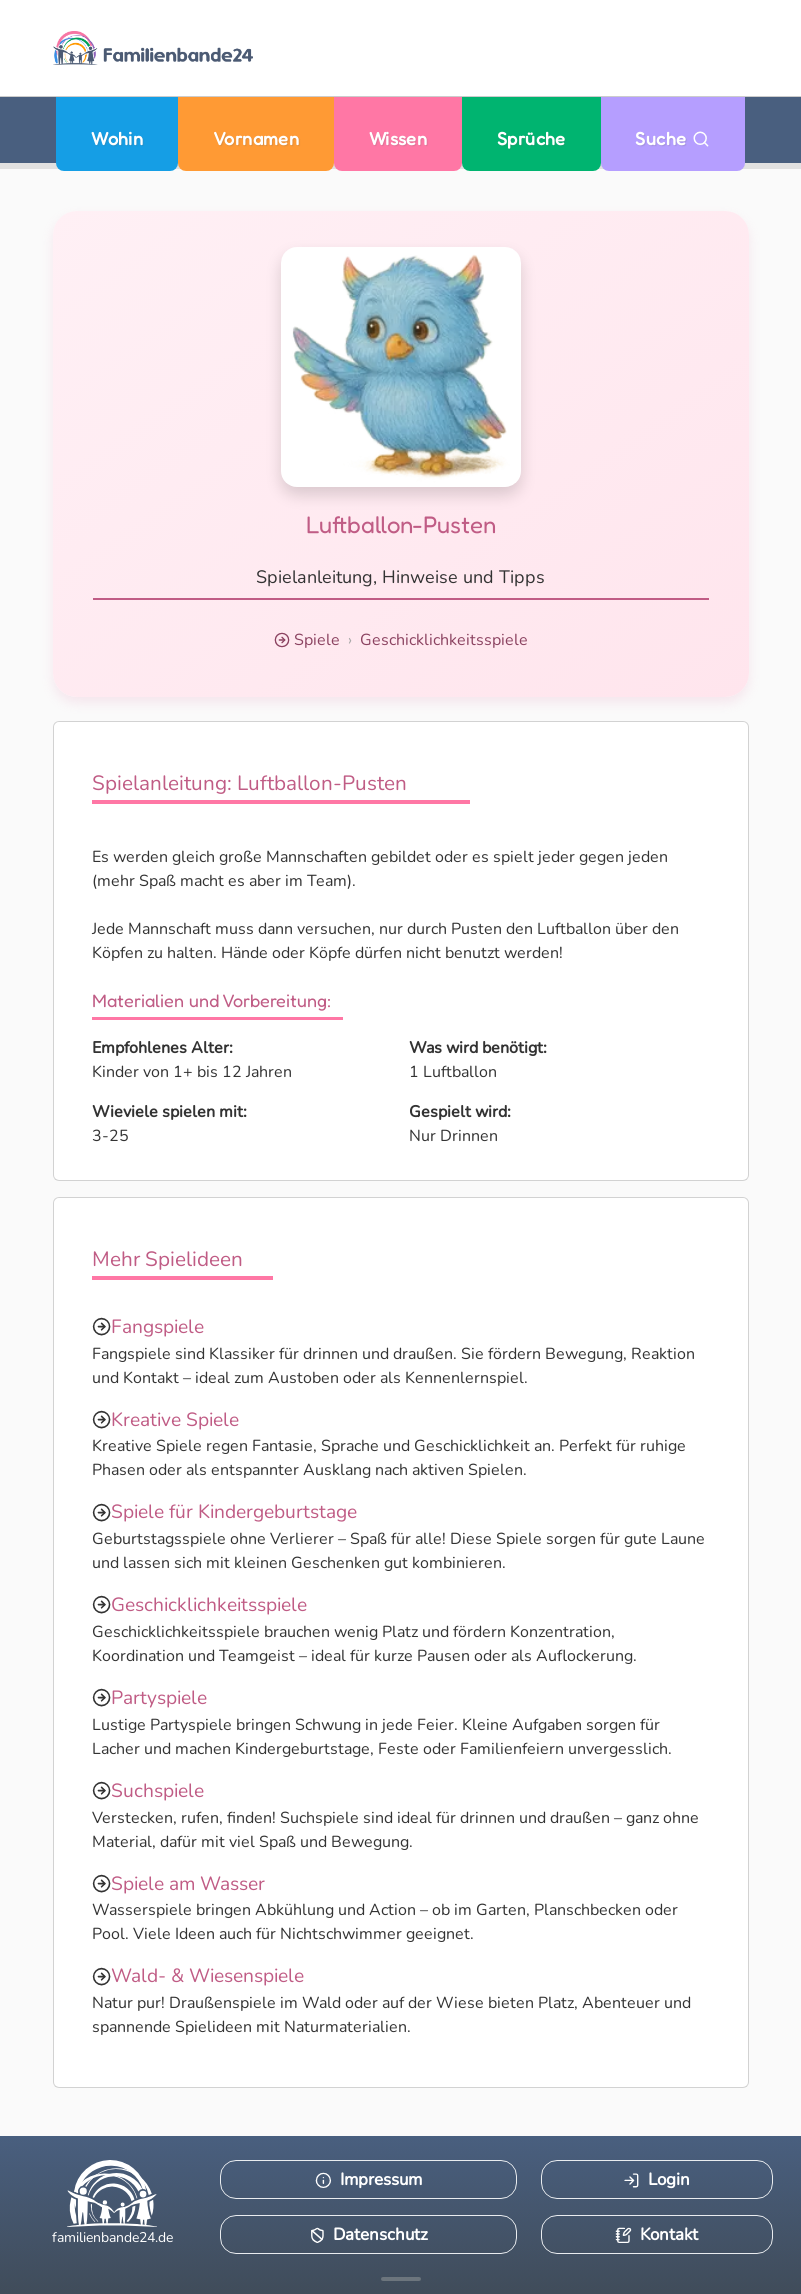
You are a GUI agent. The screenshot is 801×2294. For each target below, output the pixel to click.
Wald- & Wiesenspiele (207, 1976)
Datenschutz (369, 2234)
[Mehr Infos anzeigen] (401, 2279)
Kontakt (656, 2234)
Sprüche (531, 138)
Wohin (117, 138)
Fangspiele (157, 1327)
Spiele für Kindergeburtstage (234, 1512)
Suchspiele (157, 1791)
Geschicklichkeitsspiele (444, 640)
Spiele (317, 640)
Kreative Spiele (175, 1420)
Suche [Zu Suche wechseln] (672, 138)
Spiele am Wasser (188, 1884)
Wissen (398, 138)
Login (656, 2179)
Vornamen (256, 138)
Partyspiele (159, 1698)
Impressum (368, 2179)
